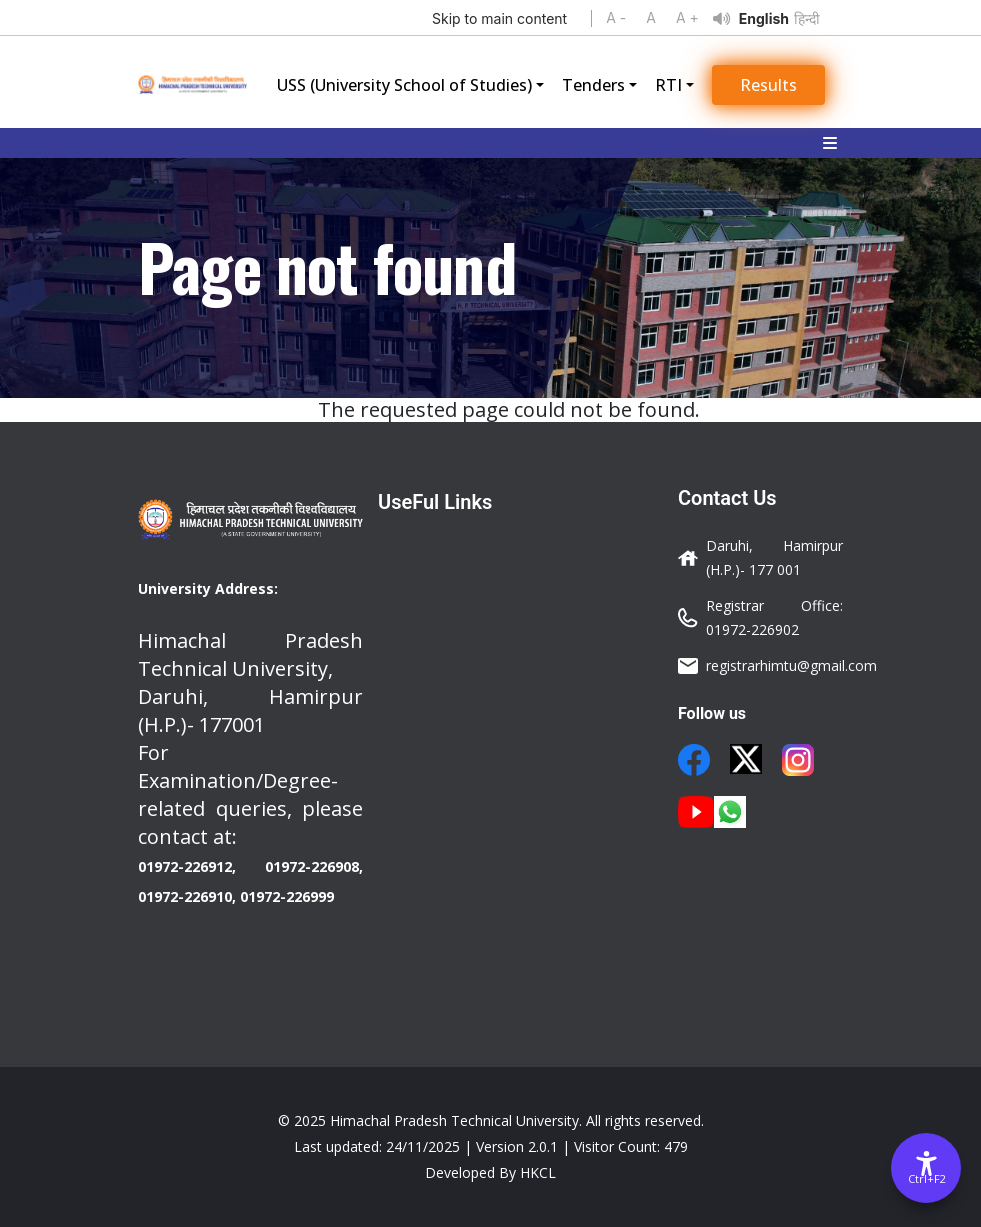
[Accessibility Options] (926, 1168)
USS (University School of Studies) (404, 85)
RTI (668, 85)
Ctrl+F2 (927, 1178)
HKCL (538, 1172)
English (764, 18)
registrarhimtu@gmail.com (791, 665)
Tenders (593, 85)
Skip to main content (499, 18)
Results (768, 85)
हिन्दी (807, 18)
